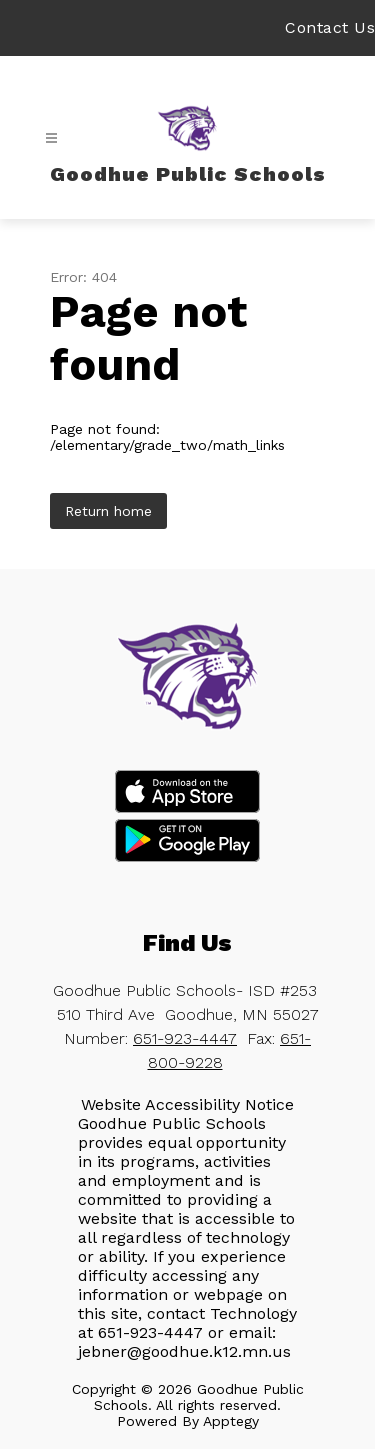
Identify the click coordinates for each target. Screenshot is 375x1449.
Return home (108, 511)
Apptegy (231, 1421)
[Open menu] (51, 138)
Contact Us (330, 27)
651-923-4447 (185, 1038)
